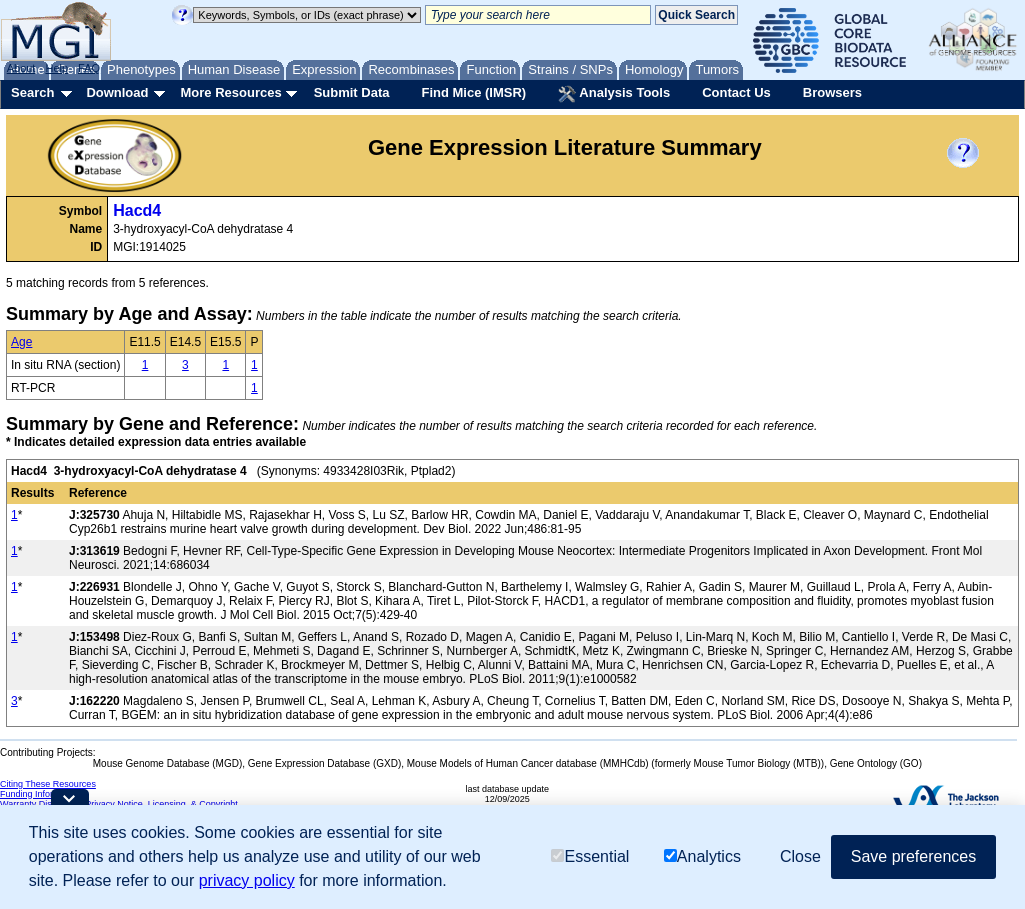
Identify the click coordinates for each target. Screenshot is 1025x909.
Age (21, 342)
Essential (590, 856)
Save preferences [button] (913, 856)
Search (32, 92)
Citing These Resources (48, 784)
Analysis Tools (614, 94)
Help (56, 68)
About (21, 68)
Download (117, 92)
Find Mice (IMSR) (473, 92)
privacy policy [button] (247, 880)
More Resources (230, 92)
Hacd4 (137, 210)
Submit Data (352, 92)
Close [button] (800, 856)
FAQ (89, 68)
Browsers (832, 92)
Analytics (702, 856)
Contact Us (736, 92)
